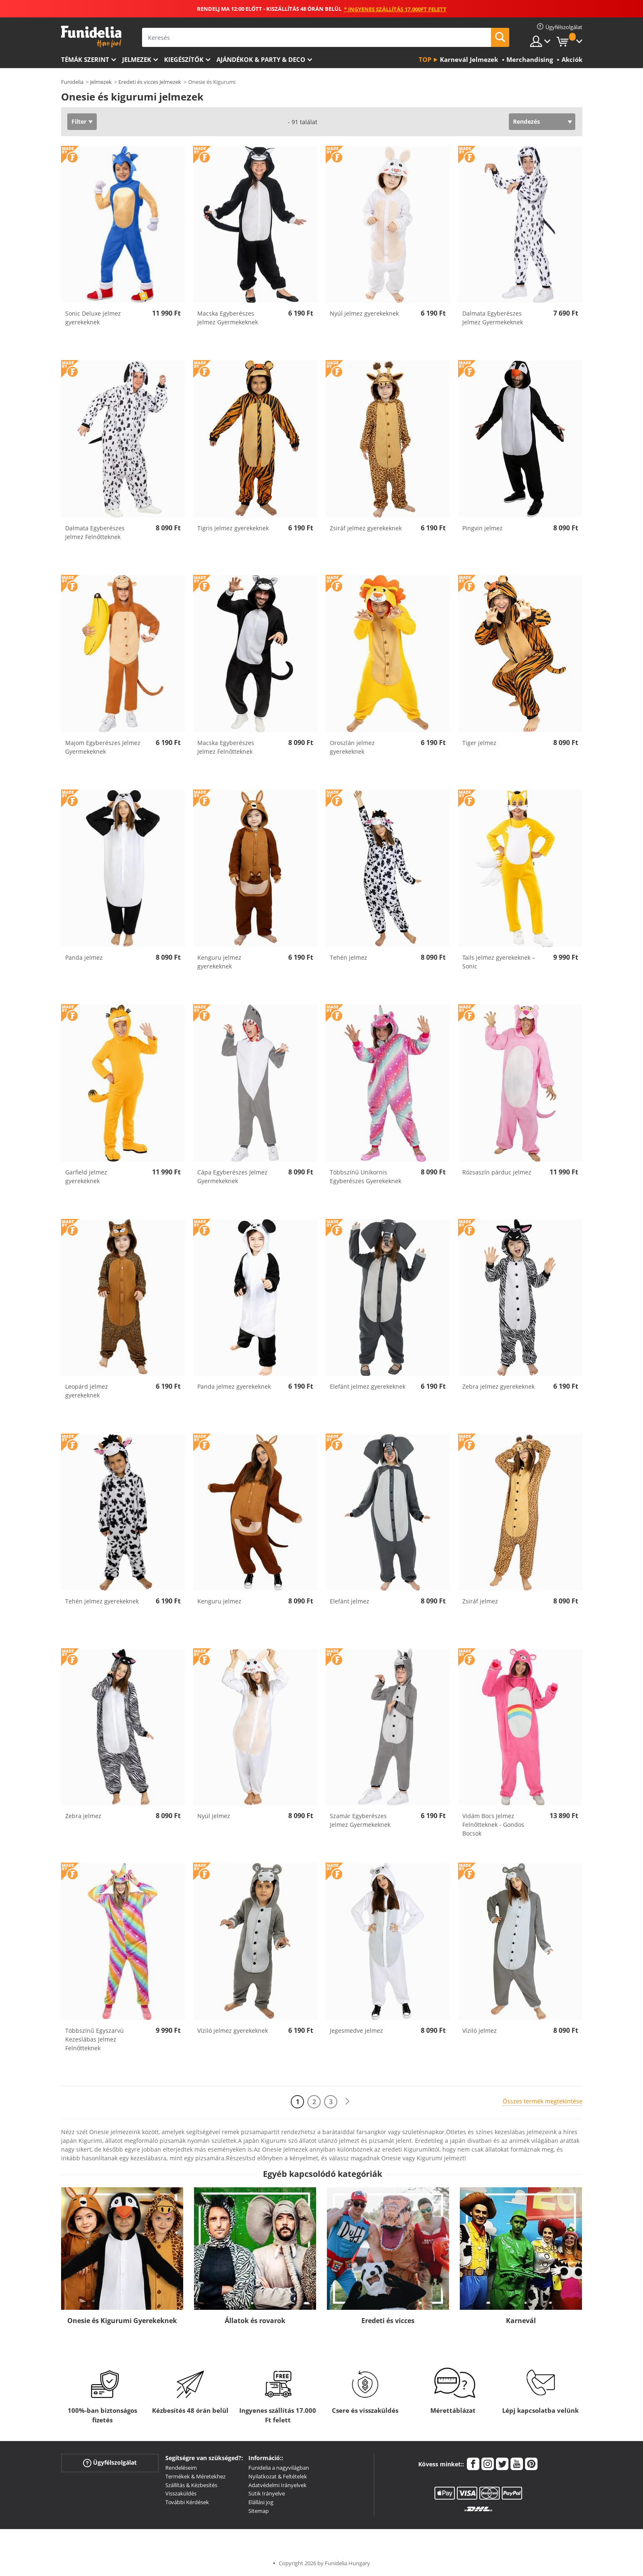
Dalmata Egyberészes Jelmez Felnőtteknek (95, 532)
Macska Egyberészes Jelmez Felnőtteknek (225, 747)
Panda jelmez (84, 957)
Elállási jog (260, 2502)
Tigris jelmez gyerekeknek (233, 528)
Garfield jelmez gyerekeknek (86, 1176)
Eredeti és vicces (388, 2320)
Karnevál (521, 2320)
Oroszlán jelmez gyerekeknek (352, 747)
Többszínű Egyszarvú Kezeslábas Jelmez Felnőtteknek (94, 2039)
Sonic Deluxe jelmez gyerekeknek (93, 317)
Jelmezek (136, 59)
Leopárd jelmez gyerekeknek (86, 1390)
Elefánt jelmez (349, 1601)
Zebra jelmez (83, 1816)
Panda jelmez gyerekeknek (234, 1386)
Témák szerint (85, 59)
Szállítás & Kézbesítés (191, 2485)
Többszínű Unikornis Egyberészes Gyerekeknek (365, 1176)
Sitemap (258, 2511)
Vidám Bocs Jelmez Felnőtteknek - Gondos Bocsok (493, 1824)
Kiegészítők (184, 59)
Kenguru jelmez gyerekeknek (219, 961)
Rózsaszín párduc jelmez (496, 1172)
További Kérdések (187, 2502)
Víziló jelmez (479, 2030)
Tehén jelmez (348, 957)
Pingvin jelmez (482, 528)
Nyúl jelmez (213, 1816)
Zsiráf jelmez (480, 1601)
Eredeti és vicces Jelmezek (149, 82)
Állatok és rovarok (255, 2320)
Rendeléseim (181, 2467)
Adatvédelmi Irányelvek (277, 2485)
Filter (78, 121)
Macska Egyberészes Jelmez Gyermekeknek (227, 317)
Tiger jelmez (479, 743)
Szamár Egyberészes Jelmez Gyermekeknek (360, 1820)
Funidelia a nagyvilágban (278, 2467)
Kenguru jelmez (219, 1601)
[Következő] (347, 2101)
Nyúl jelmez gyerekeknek (364, 313)
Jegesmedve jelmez (356, 2030)
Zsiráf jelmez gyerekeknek (366, 528)
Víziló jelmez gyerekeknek (232, 2030)
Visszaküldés (180, 2493)
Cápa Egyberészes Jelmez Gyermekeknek (232, 1176)
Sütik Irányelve (266, 2493)
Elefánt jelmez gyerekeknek (367, 1386)
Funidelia (72, 82)
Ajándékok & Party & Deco (260, 59)
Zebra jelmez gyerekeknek (498, 1386)
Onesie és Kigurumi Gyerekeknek (122, 2320)
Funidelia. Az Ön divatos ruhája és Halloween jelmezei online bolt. (91, 37)
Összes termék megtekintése (542, 2101)
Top (425, 59)
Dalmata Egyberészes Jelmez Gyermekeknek (492, 317)
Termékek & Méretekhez (195, 2476)
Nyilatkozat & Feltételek (277, 2476)
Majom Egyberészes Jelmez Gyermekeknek (102, 747)
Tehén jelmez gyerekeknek (102, 1601)
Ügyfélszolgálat (110, 2462)
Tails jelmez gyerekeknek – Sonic (498, 961)
